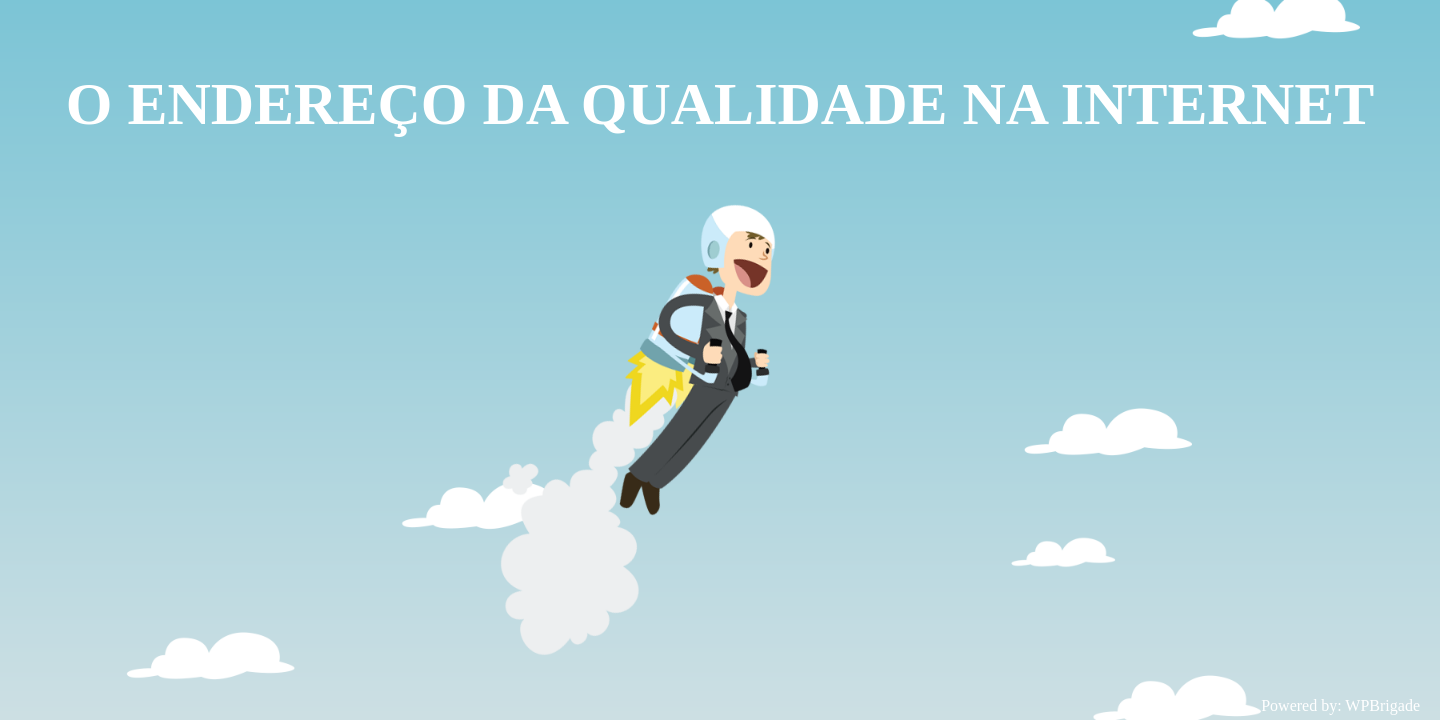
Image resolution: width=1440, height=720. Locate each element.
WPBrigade (1382, 705)
